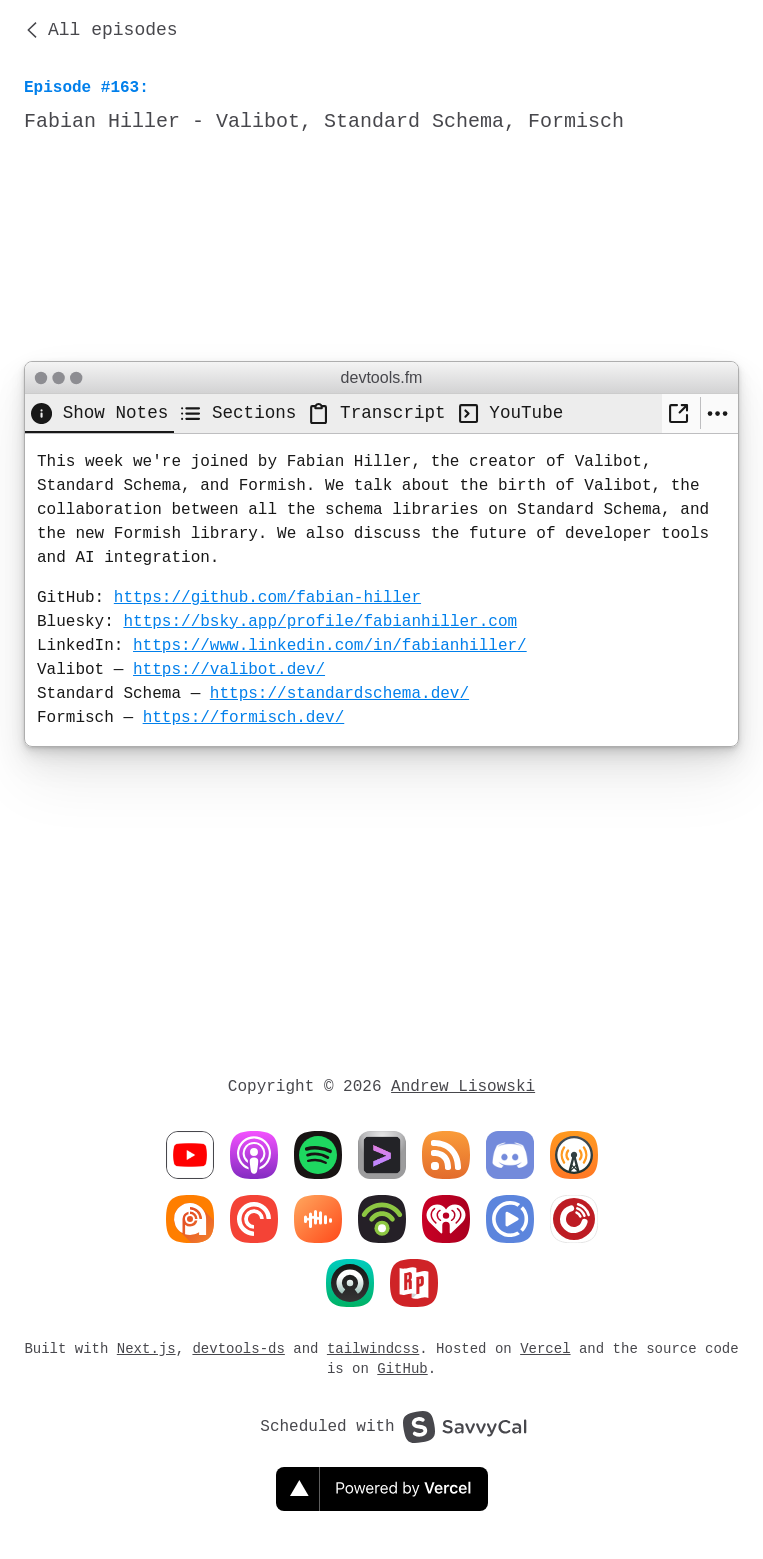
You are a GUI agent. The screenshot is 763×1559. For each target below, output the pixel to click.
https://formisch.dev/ (244, 718)
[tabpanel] (381, 590)
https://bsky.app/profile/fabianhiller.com (320, 622)
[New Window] (680, 413)
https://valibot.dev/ (229, 670)
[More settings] (719, 413)
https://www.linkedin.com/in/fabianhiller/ (330, 646)
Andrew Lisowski (463, 1087)
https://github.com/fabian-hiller (267, 598)
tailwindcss (373, 1348)
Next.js (146, 1348)
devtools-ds (238, 1348)
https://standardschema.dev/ (339, 694)
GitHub (402, 1368)
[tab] (99, 413)
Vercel (545, 1348)
